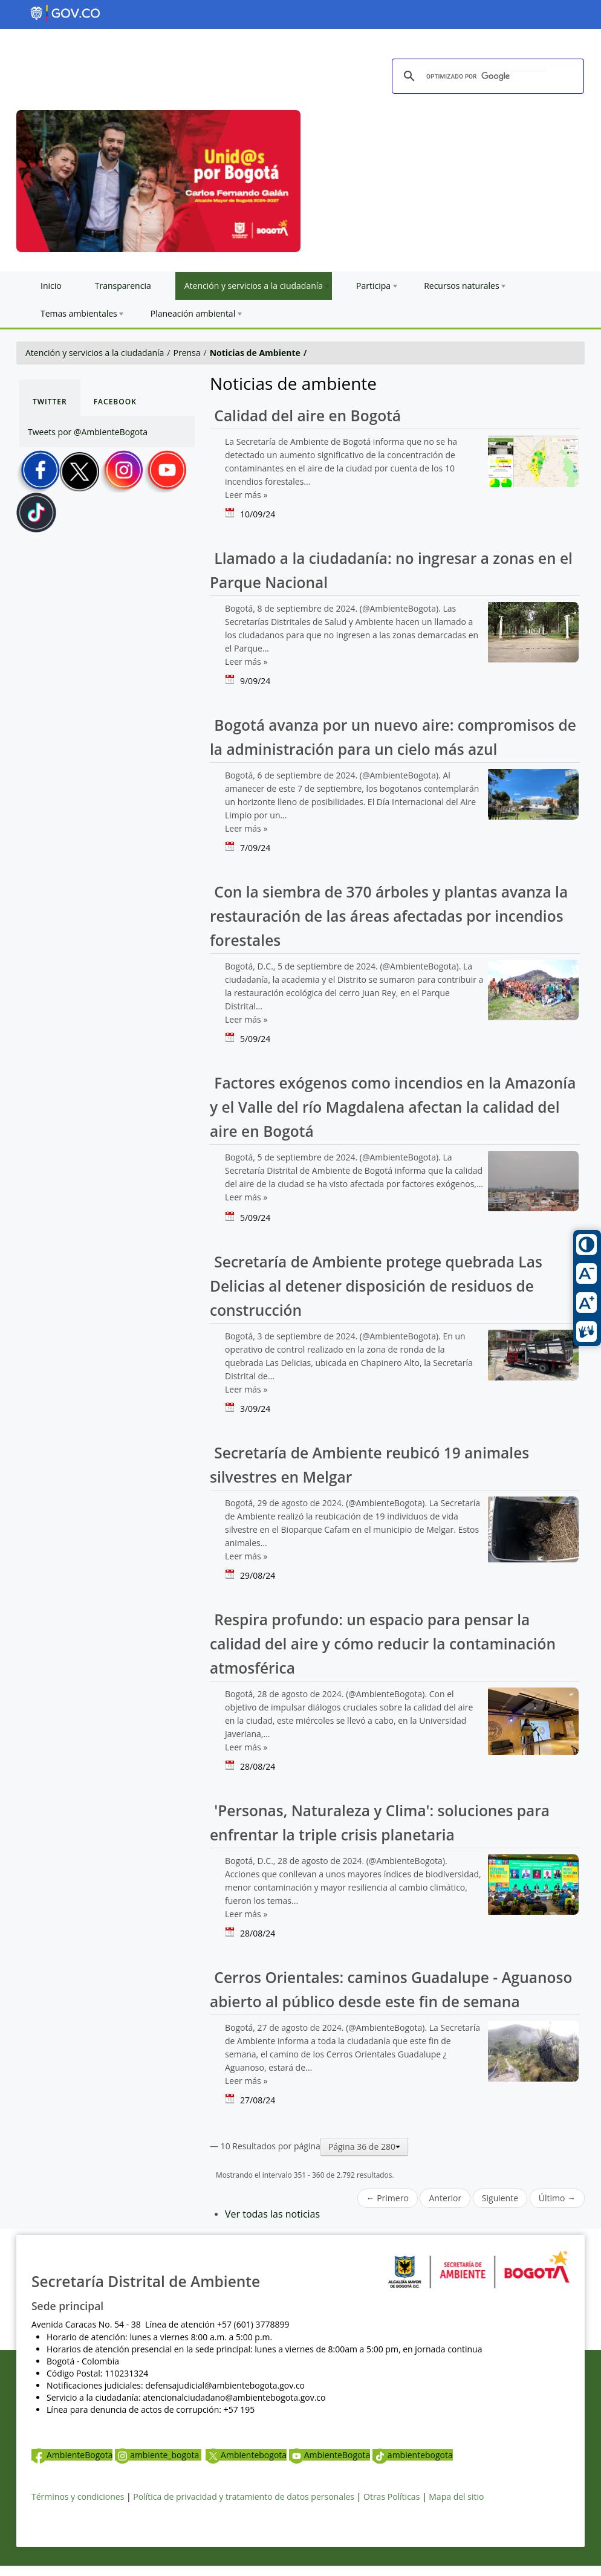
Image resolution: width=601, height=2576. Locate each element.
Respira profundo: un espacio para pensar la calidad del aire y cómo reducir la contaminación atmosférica (383, 1644)
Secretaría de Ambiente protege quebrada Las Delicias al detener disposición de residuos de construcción (376, 1286)
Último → (557, 2198)
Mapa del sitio (456, 2496)
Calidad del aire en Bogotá (305, 416)
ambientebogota (412, 2455)
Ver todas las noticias (272, 2214)
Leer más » (246, 494)
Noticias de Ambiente (255, 352)
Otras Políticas (391, 2496)
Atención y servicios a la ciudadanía (94, 352)
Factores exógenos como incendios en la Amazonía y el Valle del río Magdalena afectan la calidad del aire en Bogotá (393, 1107)
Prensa (187, 352)
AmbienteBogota (71, 2455)
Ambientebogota (246, 2455)
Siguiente (500, 2198)
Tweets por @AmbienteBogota (88, 432)
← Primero (387, 2198)
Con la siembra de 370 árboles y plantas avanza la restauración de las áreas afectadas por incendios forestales (389, 916)
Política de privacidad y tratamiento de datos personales (243, 2496)
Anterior (445, 2198)
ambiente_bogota (158, 2455)
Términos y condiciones (77, 2496)
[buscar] (486, 77)
